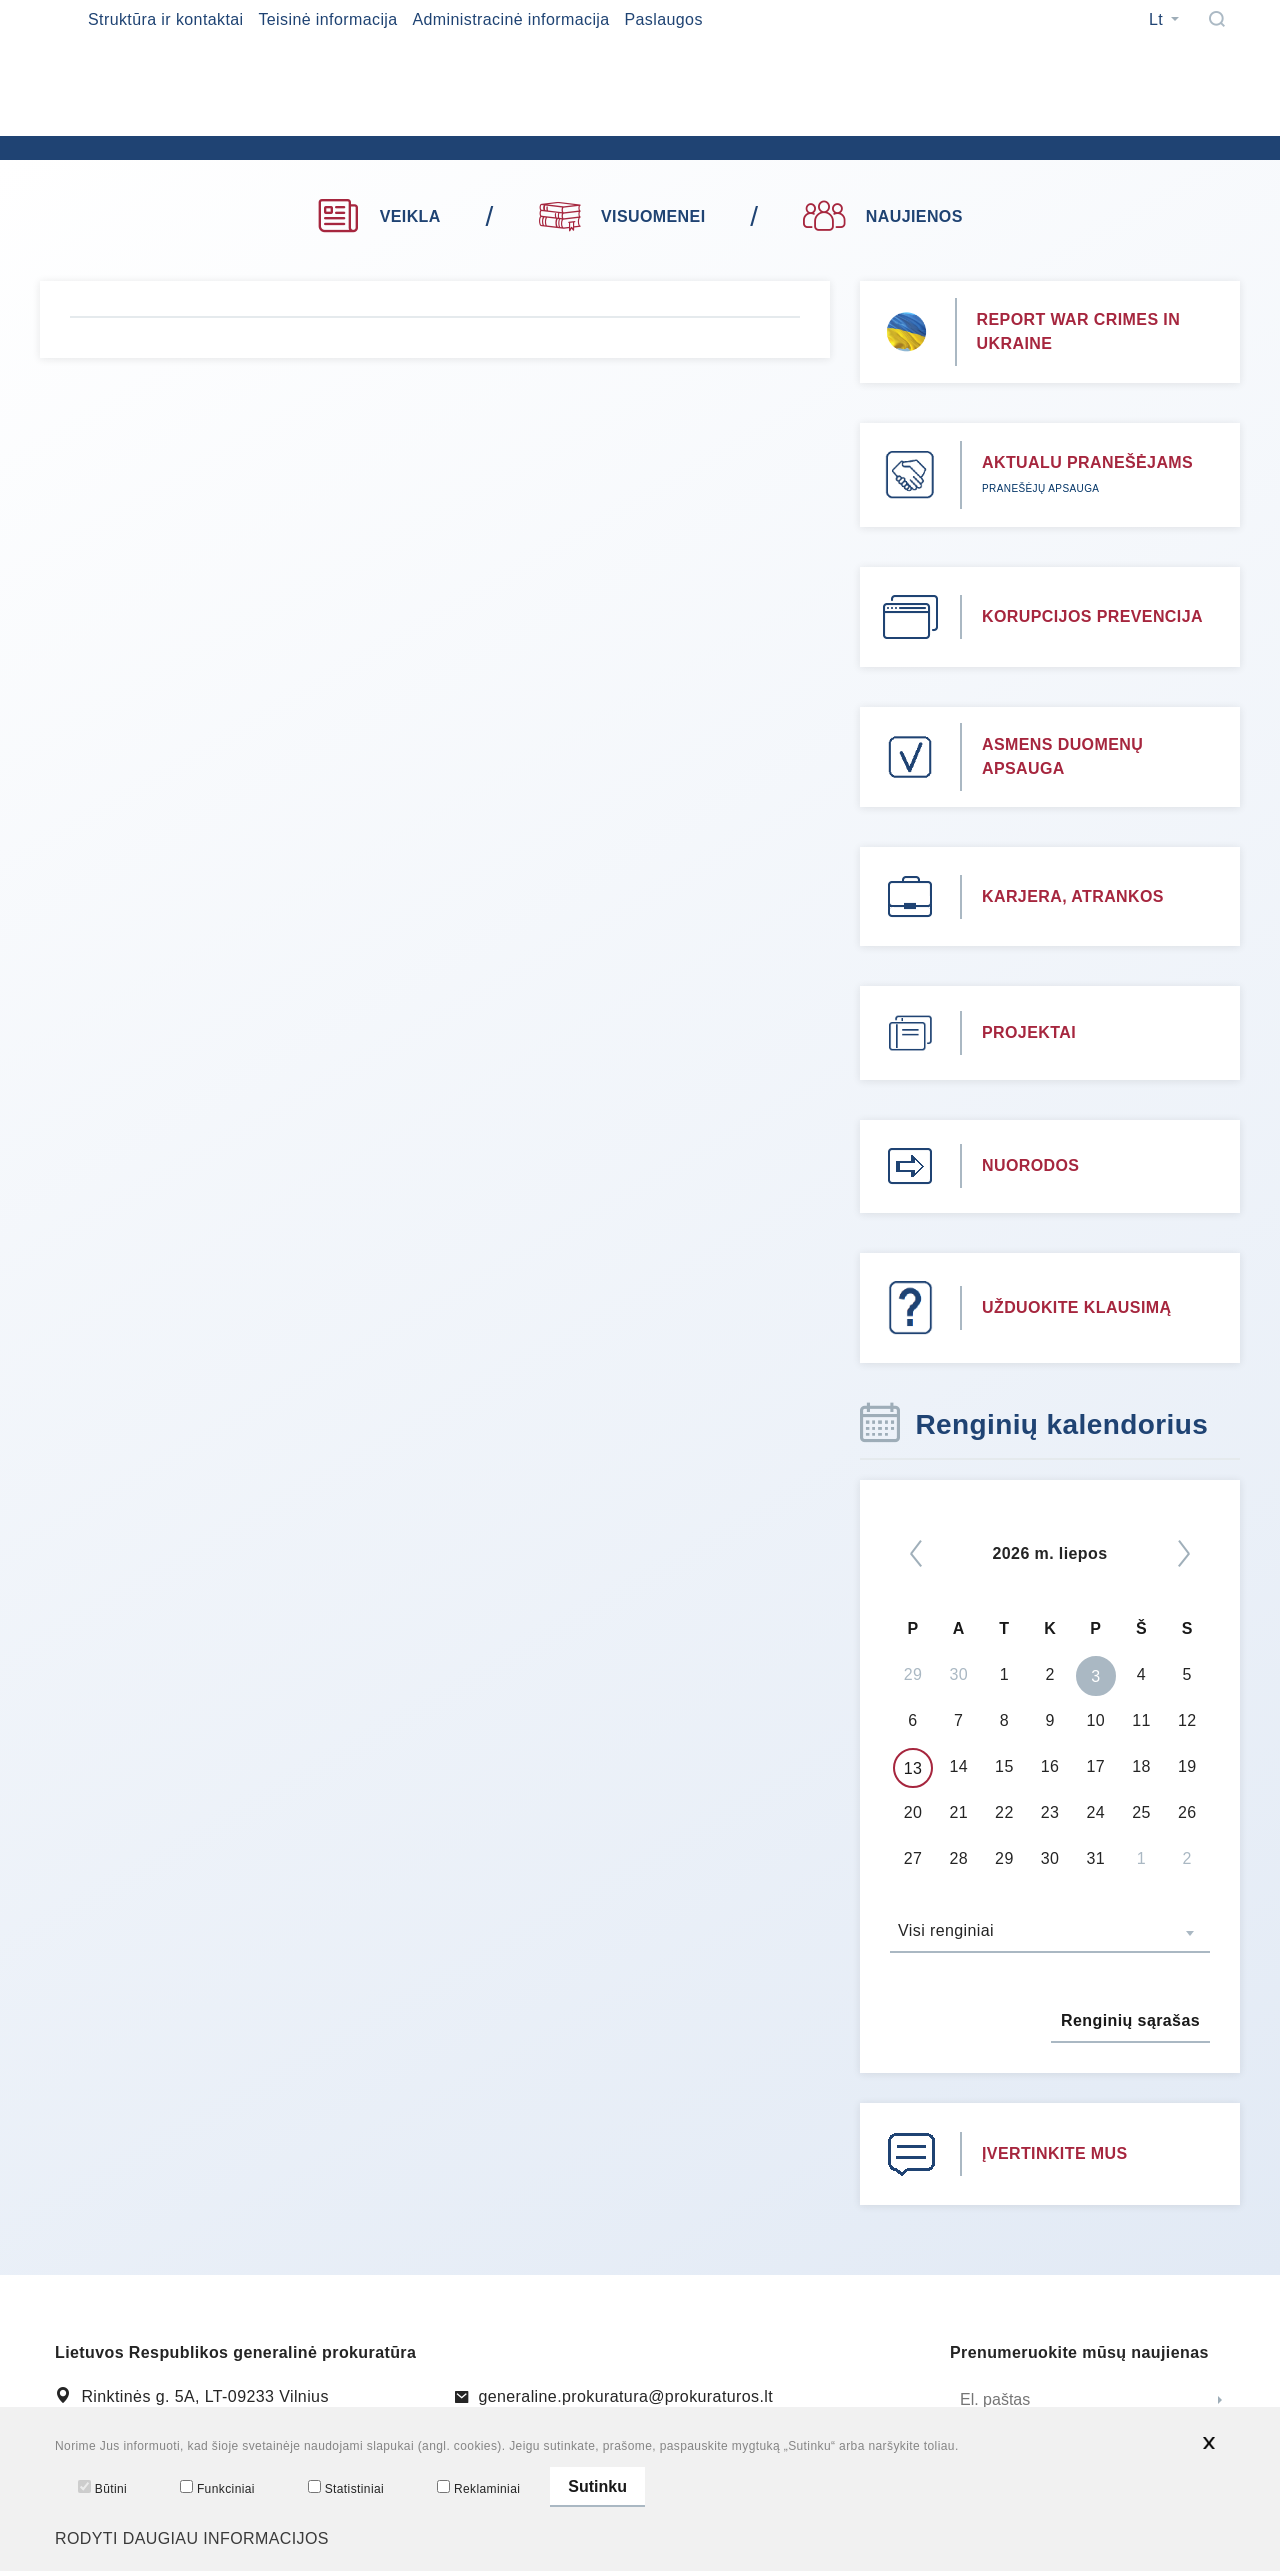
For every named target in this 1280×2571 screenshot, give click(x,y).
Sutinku (597, 2486)
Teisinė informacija (327, 19)
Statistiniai (346, 2488)
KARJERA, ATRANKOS (1073, 896)
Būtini (102, 2488)
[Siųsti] (1220, 2401)
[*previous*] (916, 1553)
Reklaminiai (478, 2488)
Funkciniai (217, 2488)
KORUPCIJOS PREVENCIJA (1092, 616)
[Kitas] (1184, 1553)
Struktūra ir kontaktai (166, 19)
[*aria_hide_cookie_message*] (1209, 2443)
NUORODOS (1030, 1165)
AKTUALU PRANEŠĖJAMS (1087, 462)
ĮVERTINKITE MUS (1055, 2153)
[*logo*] (380, 130)
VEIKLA (378, 216)
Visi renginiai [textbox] (946, 1930)
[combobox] (1050, 1933)
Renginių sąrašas (1130, 2020)
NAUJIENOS (882, 216)
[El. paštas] (1075, 2401)
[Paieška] (1217, 19)
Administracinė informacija (510, 19)
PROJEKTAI (1029, 1032)
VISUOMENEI (622, 214)
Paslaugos (663, 19)
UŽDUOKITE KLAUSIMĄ (1076, 1307)
